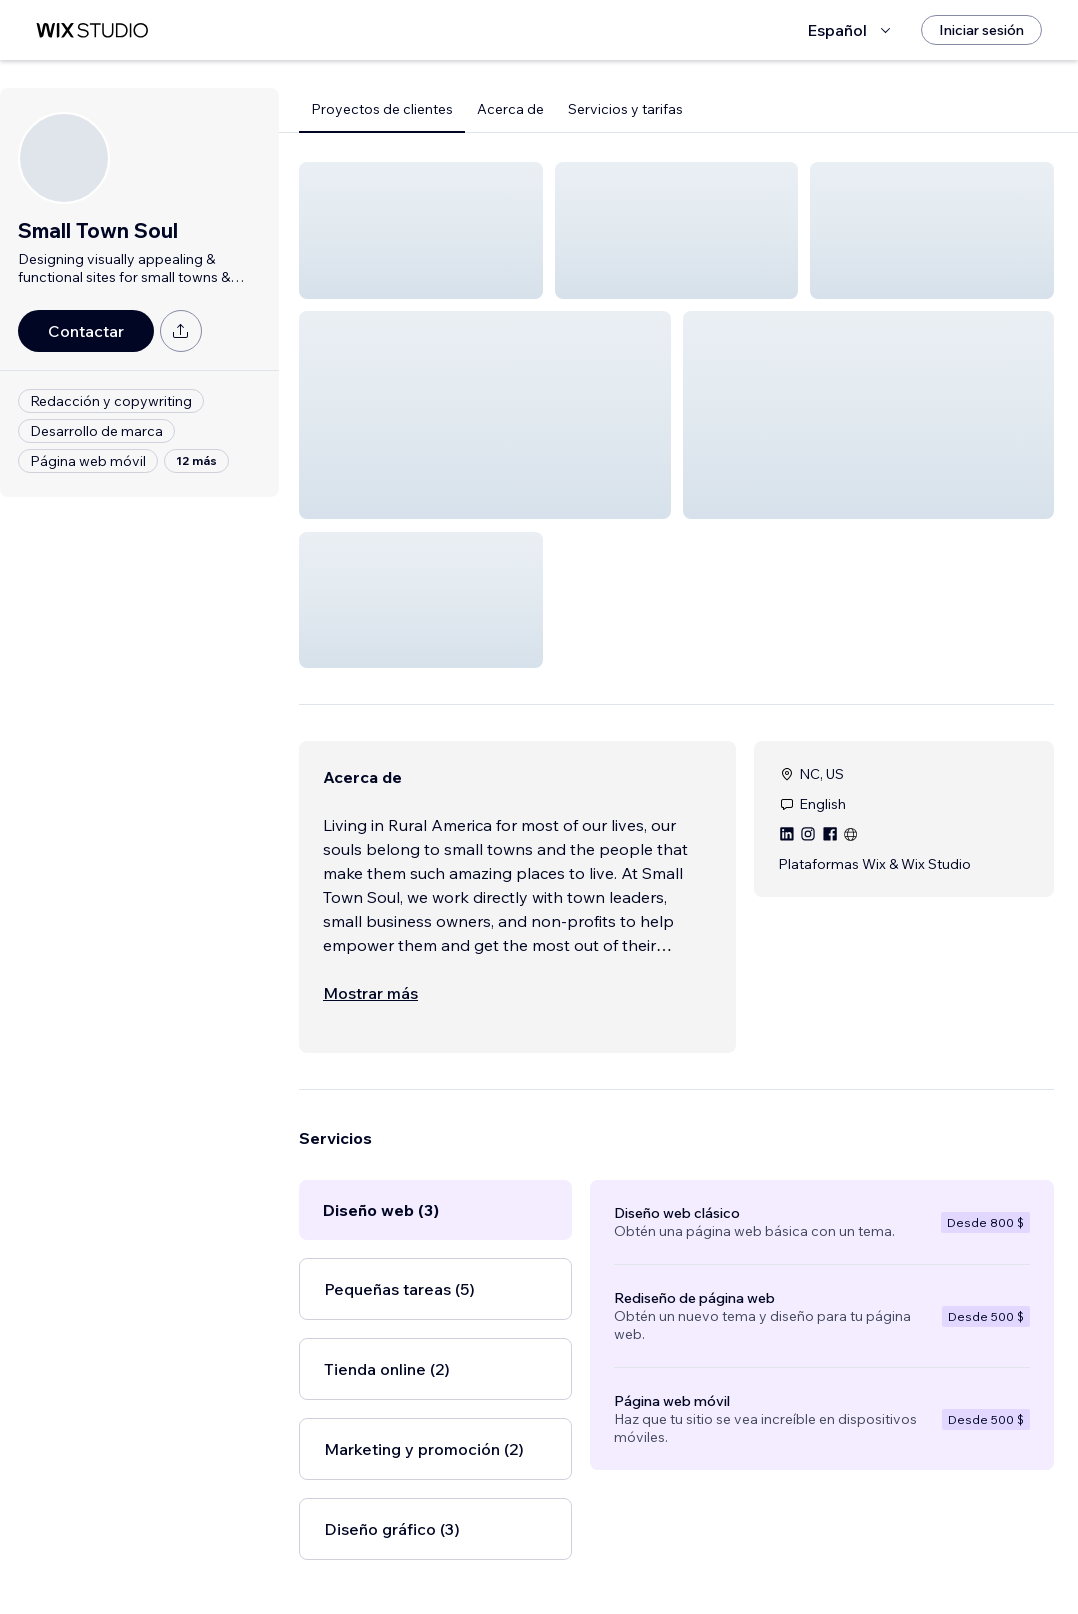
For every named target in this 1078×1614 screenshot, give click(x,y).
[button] (421, 230)
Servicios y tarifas (625, 109)
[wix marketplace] (92, 30)
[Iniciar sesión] (981, 30)
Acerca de (510, 109)
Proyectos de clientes (382, 109)
